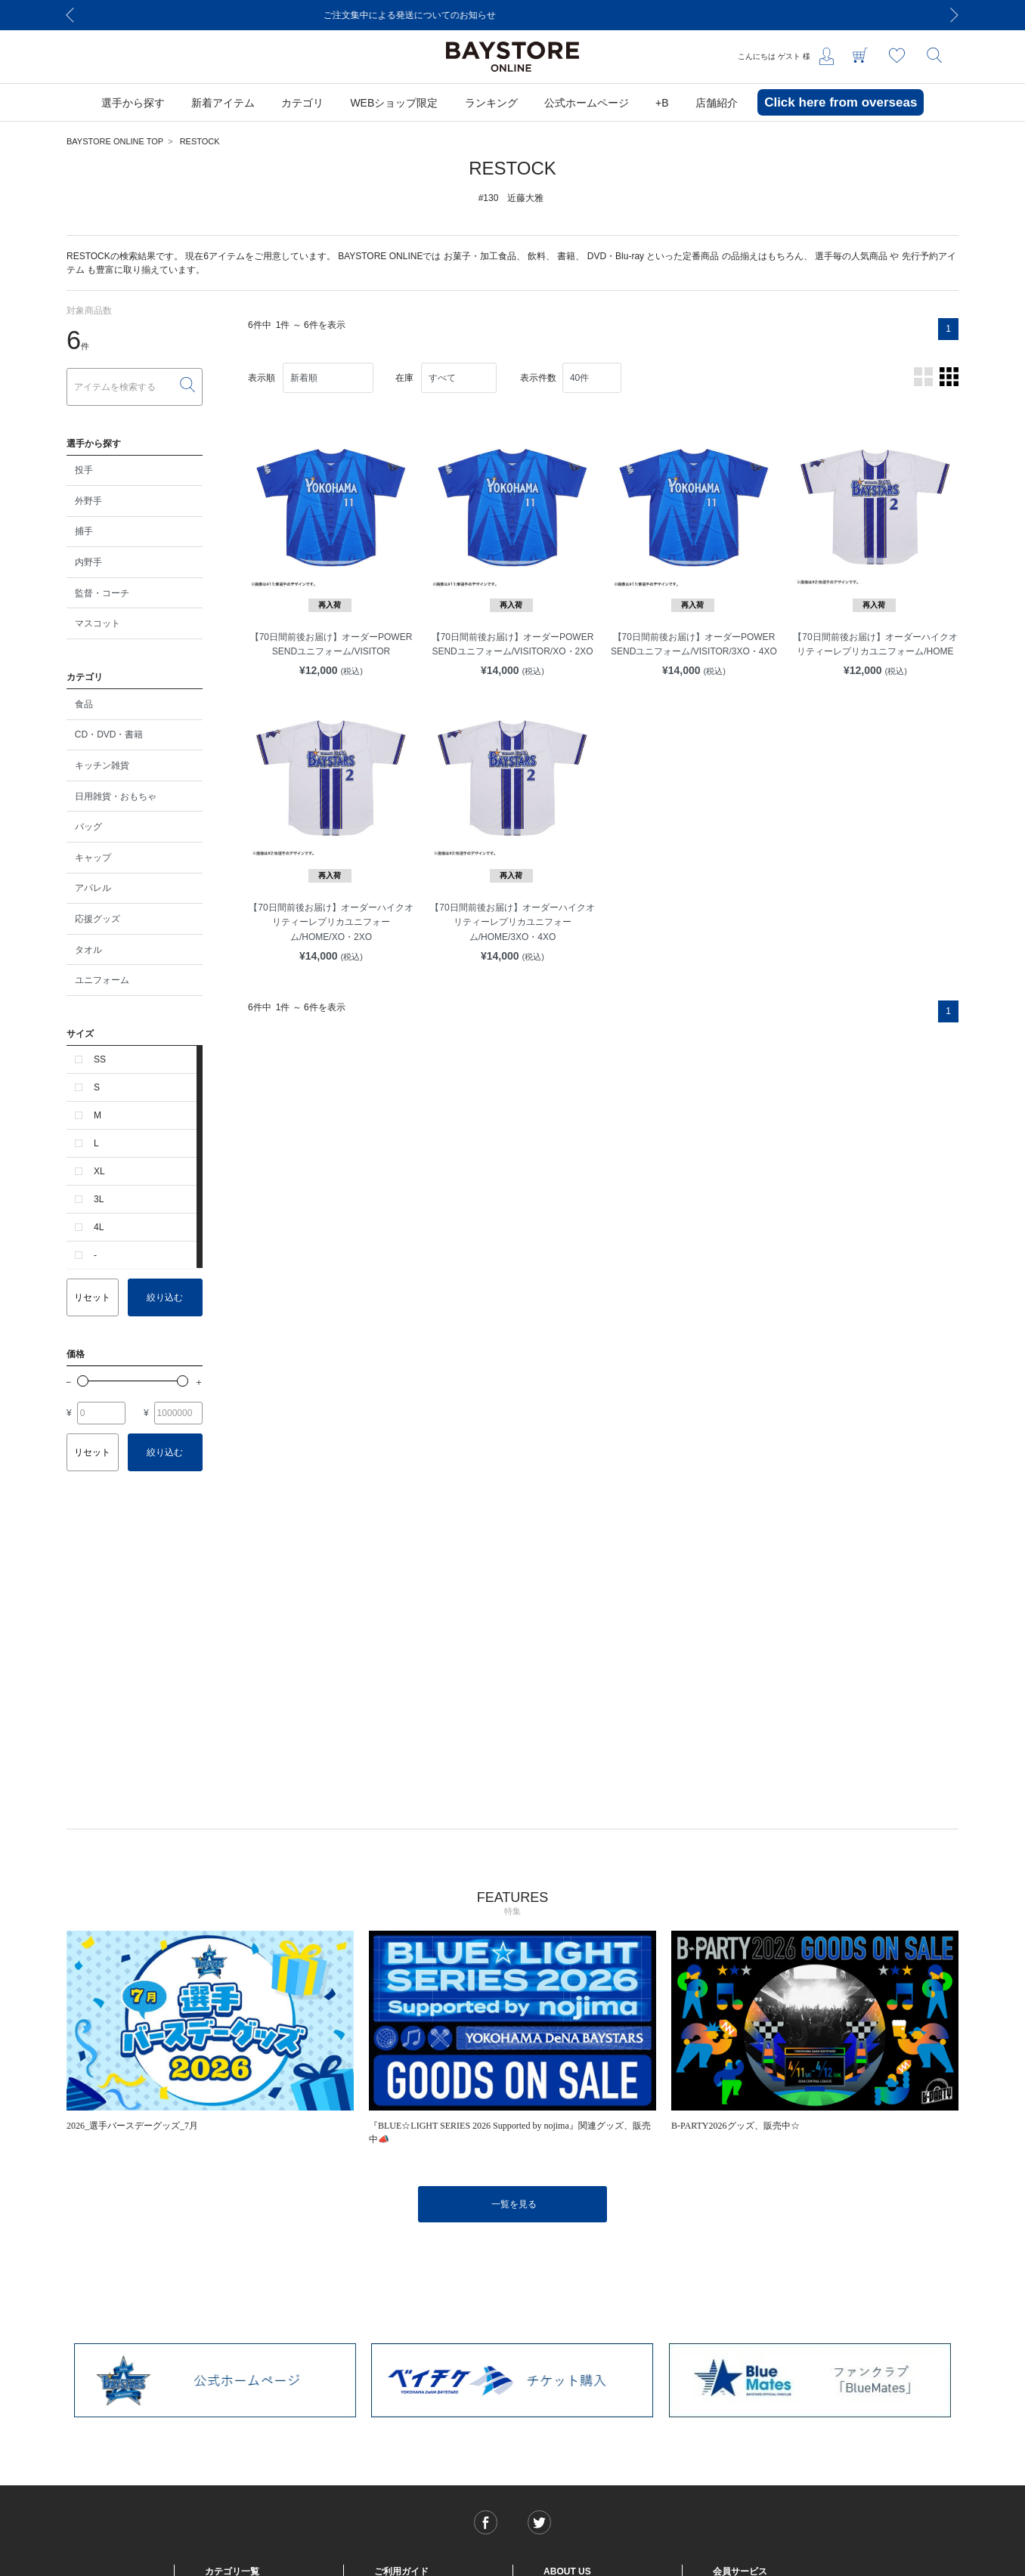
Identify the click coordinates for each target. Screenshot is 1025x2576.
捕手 (84, 531)
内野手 (88, 562)
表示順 (261, 378)
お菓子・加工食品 (480, 256)
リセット (92, 1297)
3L (99, 1199)
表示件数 (538, 378)
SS (100, 1059)
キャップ (93, 857)
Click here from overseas (840, 102)
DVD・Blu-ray (615, 256)
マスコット (97, 623)
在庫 (404, 378)
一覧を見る (514, 2204)
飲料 (537, 256)
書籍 (566, 256)
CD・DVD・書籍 (109, 734)
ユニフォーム (102, 980)
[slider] (82, 1381)
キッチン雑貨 (102, 765)
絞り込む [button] (165, 1297)
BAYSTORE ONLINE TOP (115, 141)
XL (99, 1171)
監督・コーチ (102, 593)
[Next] (955, 15)
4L (99, 1227)
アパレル (93, 888)
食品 (84, 704)
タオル (88, 950)
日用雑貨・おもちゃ (115, 796)
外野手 (88, 501)
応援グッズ (97, 919)
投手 (84, 470)
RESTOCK (200, 141)
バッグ (88, 826)
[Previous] (70, 15)
